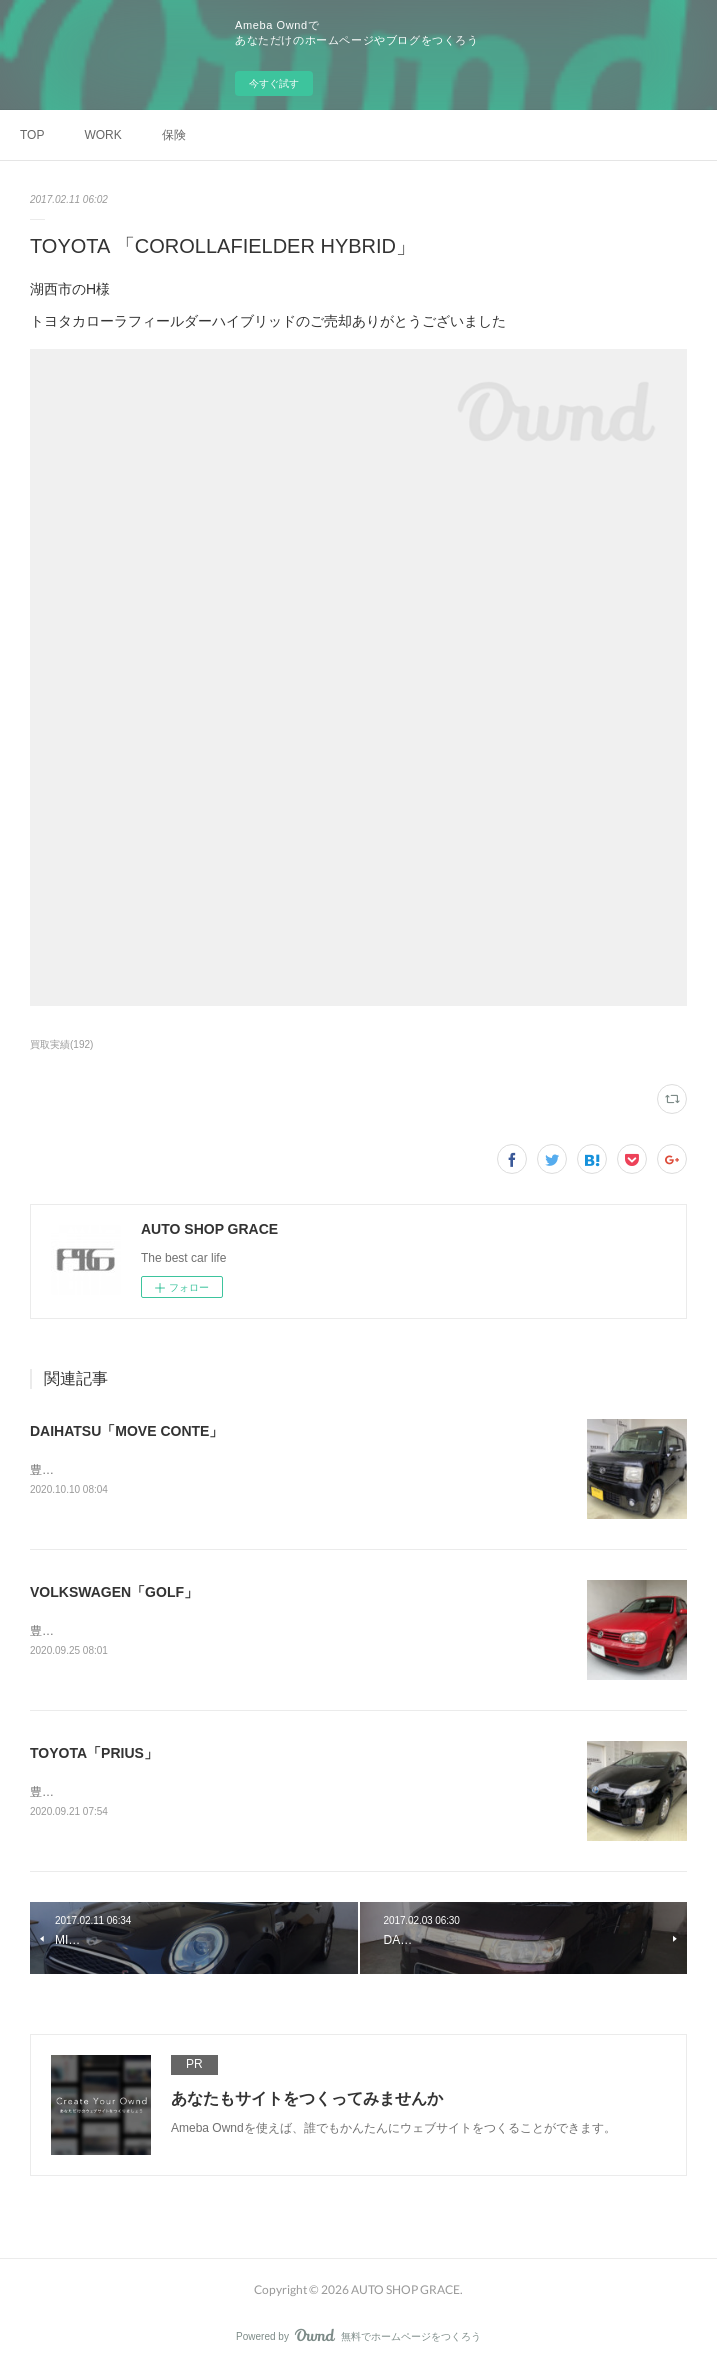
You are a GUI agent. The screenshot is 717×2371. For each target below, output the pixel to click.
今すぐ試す (274, 83)
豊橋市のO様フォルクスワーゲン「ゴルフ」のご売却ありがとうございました (238, 1631)
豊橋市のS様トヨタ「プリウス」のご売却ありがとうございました (208, 1792)
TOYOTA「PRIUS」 (94, 1753)
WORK (102, 135)
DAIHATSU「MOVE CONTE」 (126, 1431)
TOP (32, 135)
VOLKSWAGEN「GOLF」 (114, 1592)
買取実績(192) (61, 1044)
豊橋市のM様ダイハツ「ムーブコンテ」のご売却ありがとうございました (227, 1470)
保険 (174, 135)
